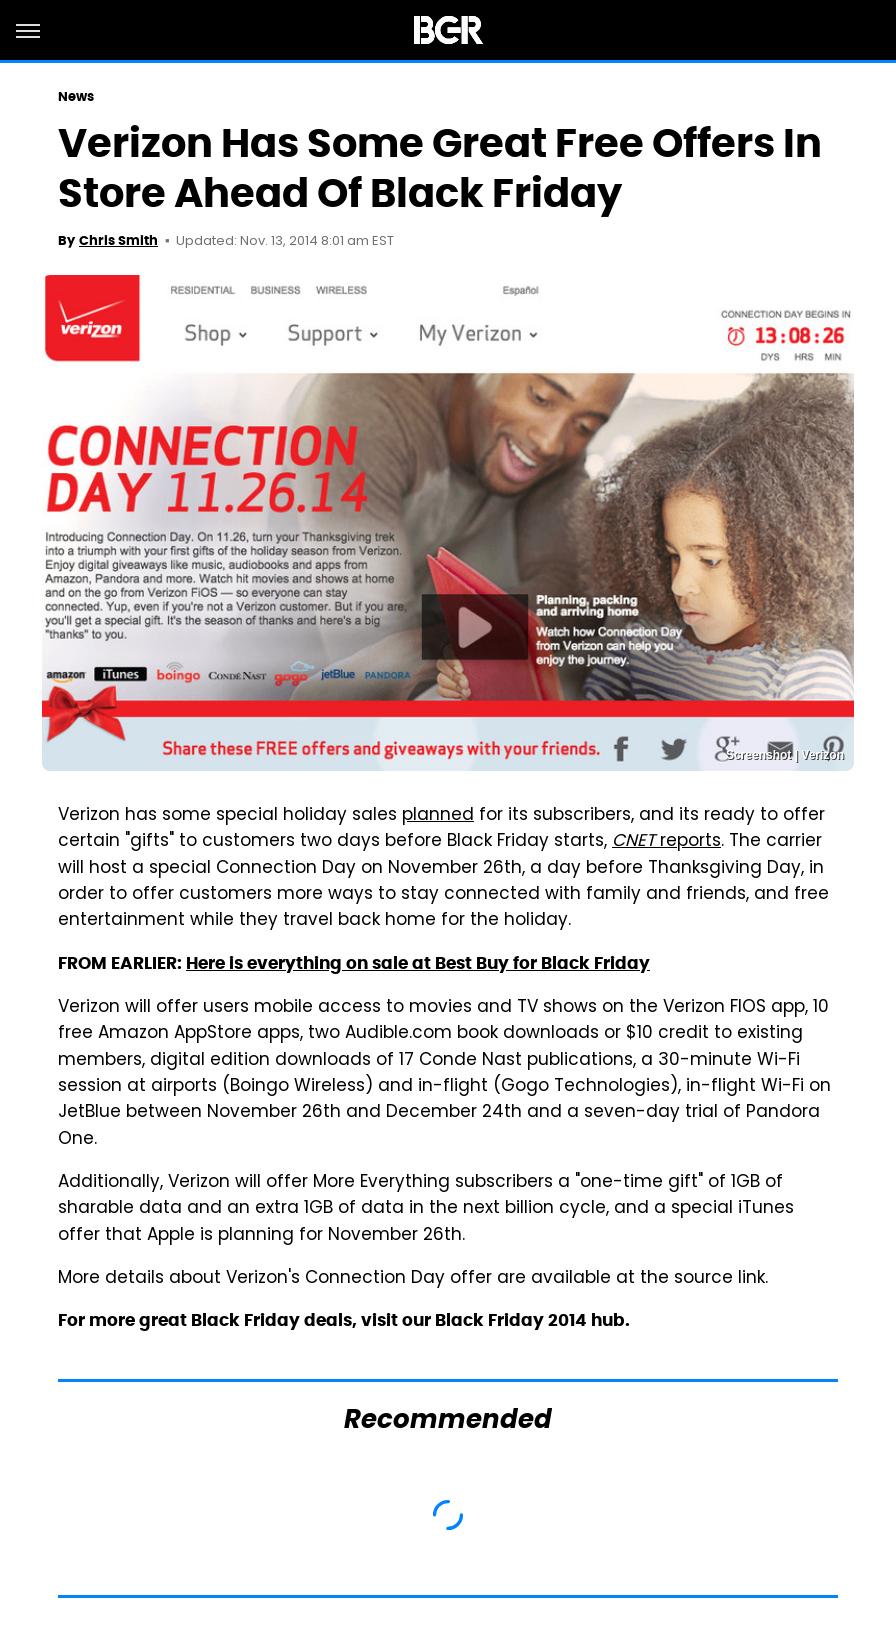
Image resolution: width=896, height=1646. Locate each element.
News (76, 96)
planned (438, 816)
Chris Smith (118, 240)
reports (666, 842)
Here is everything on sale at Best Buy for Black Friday (418, 963)
